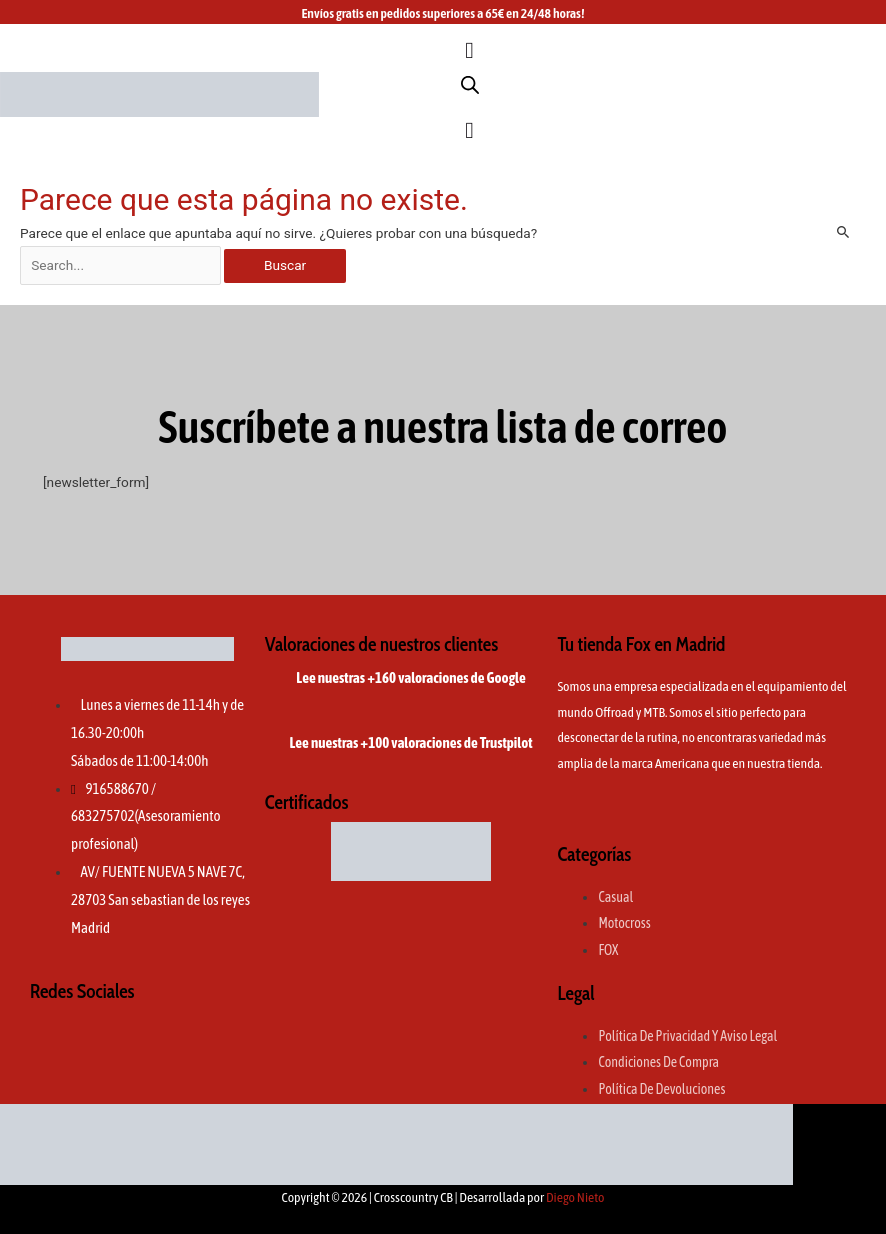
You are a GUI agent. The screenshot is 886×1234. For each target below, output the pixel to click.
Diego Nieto (575, 1197)
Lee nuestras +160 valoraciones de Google (410, 677)
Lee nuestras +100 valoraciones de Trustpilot (411, 742)
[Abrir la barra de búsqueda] (470, 85)
